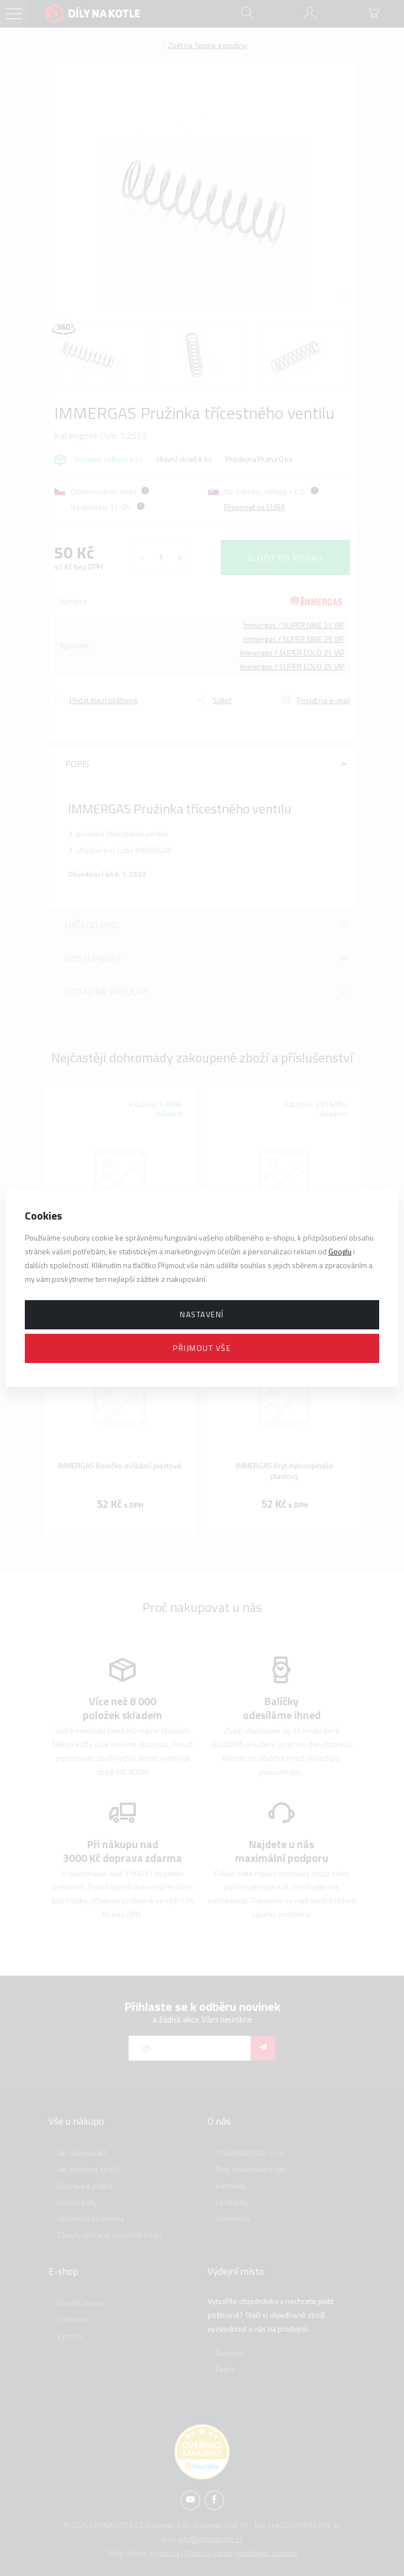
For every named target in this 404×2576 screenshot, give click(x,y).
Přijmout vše (202, 1348)
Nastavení (202, 1314)
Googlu (340, 1251)
